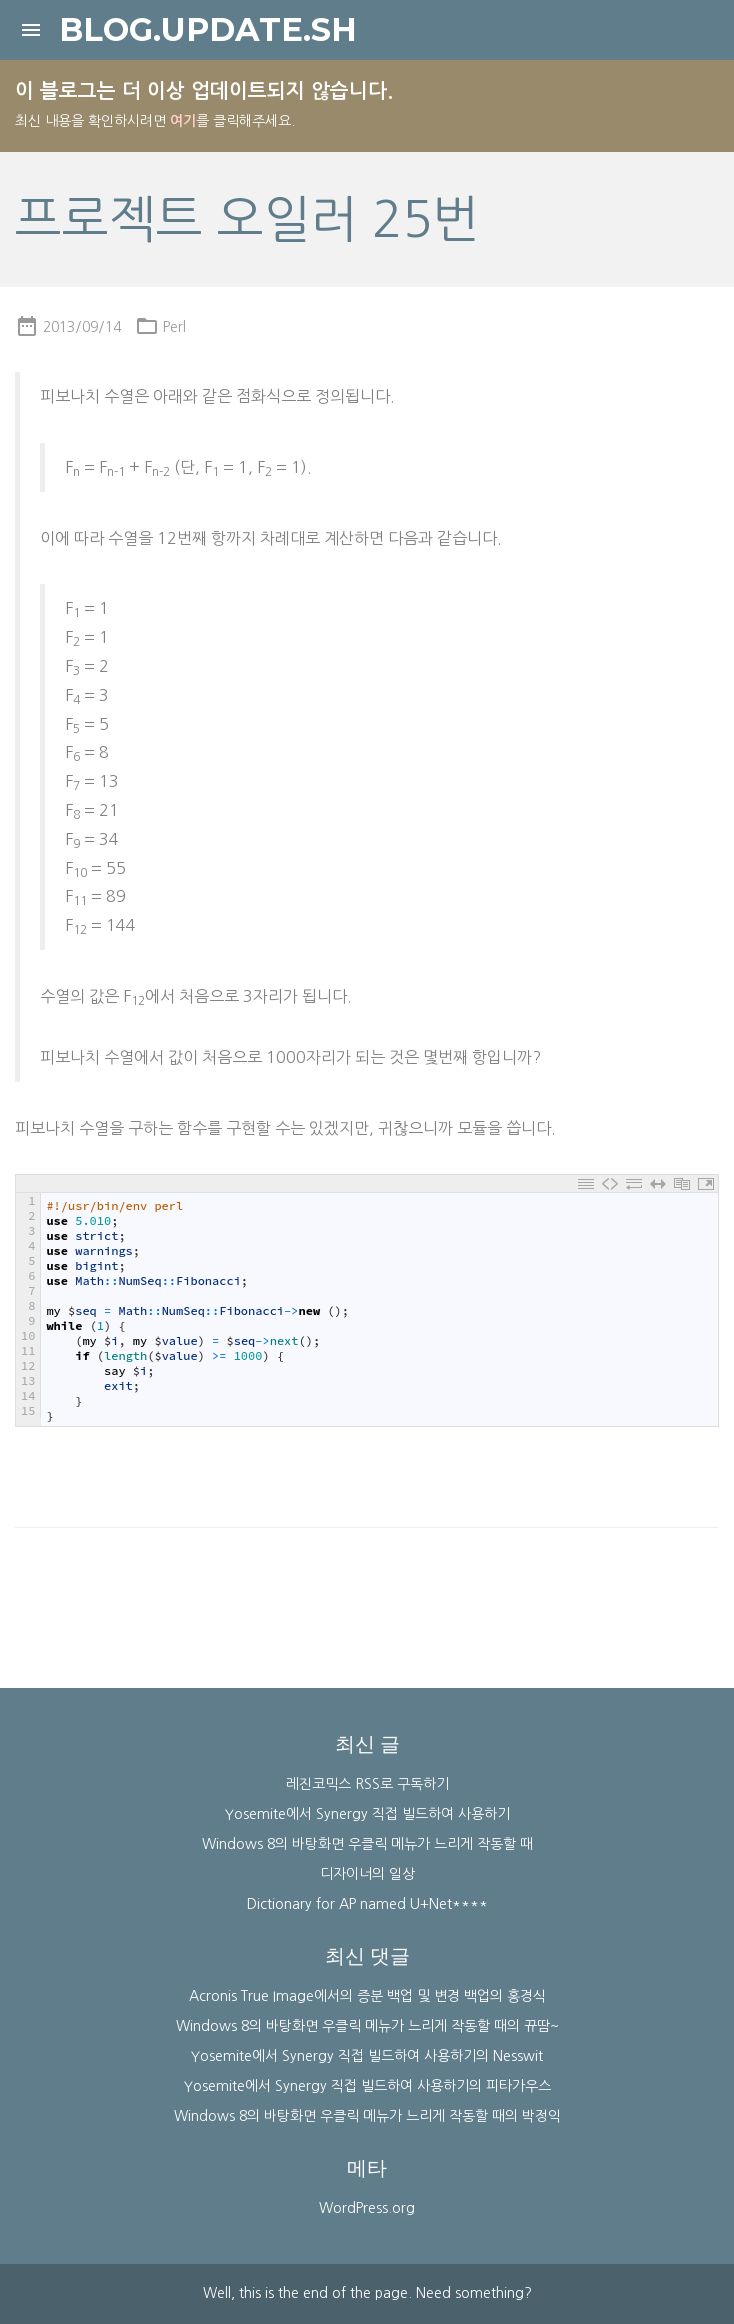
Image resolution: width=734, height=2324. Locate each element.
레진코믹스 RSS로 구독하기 (367, 1784)
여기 (183, 121)
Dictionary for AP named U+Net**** (367, 1904)
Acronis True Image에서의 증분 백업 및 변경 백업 (339, 1996)
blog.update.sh (208, 30)
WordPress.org (367, 2208)
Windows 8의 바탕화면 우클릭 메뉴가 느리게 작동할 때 (367, 1844)
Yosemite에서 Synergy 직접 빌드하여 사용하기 (367, 1814)
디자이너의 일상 (367, 1874)
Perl (174, 327)
